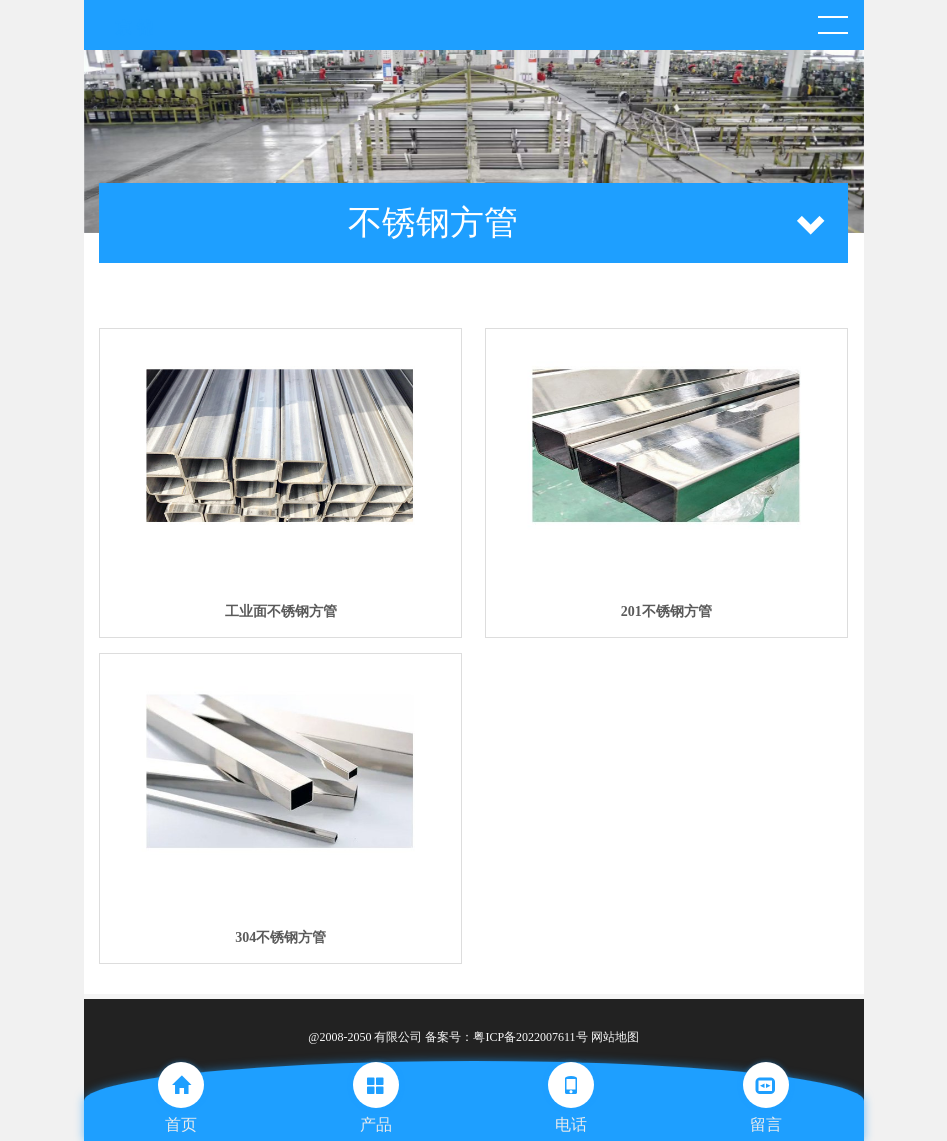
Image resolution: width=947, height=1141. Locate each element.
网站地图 (615, 1037)
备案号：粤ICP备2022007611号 (506, 1037)
